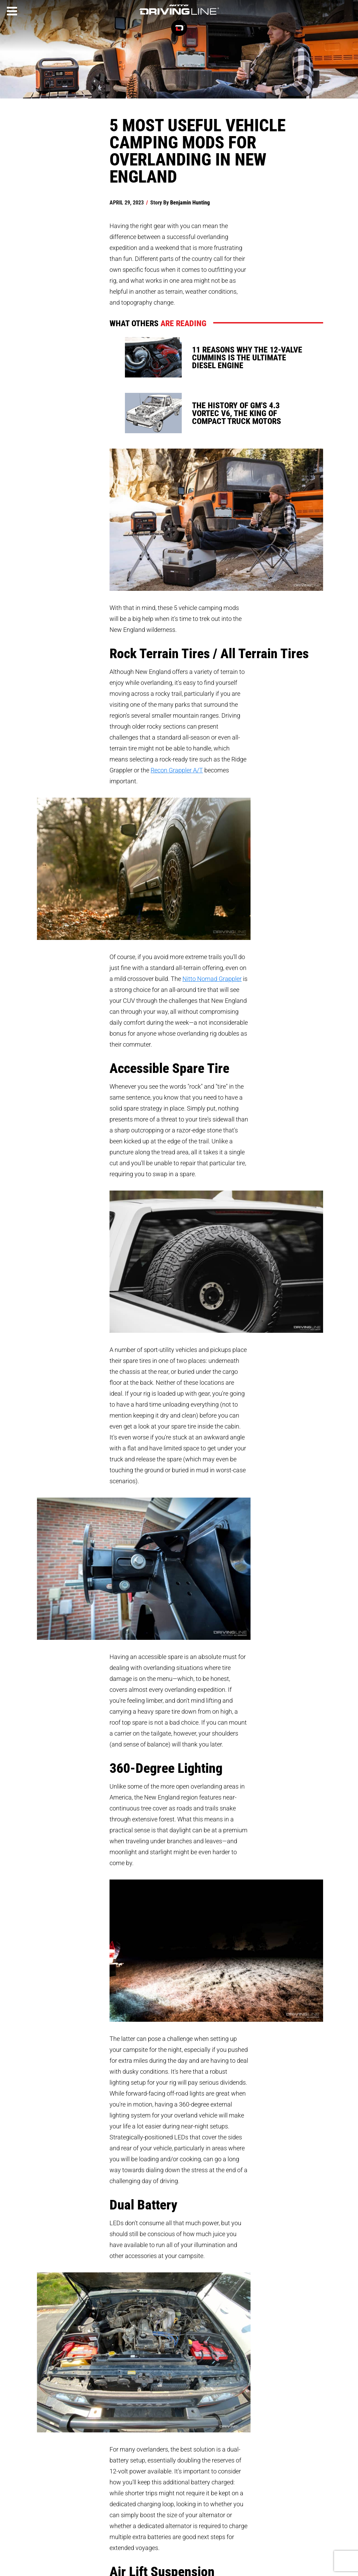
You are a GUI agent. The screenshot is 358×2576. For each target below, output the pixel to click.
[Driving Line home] (179, 15)
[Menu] (12, 11)
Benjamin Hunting (190, 202)
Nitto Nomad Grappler (212, 978)
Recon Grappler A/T (177, 770)
